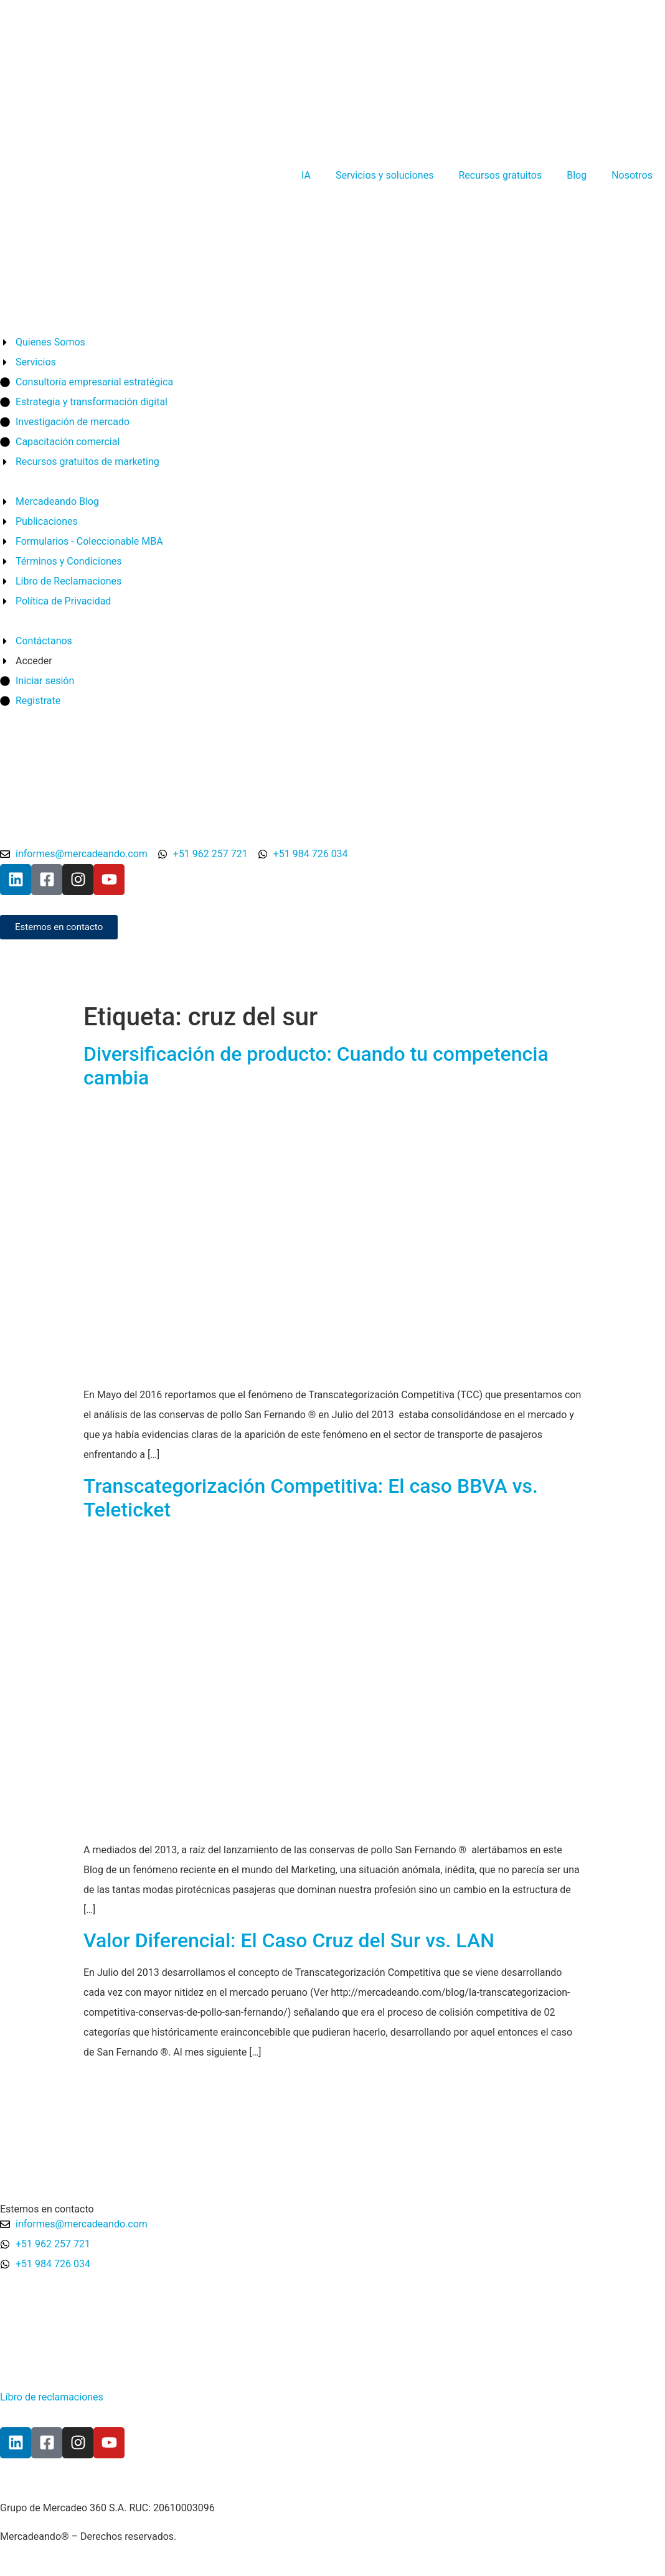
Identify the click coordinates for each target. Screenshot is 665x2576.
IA (306, 175)
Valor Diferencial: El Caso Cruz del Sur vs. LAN (288, 1940)
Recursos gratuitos (500, 175)
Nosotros (632, 175)
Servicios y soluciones (384, 175)
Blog (577, 175)
